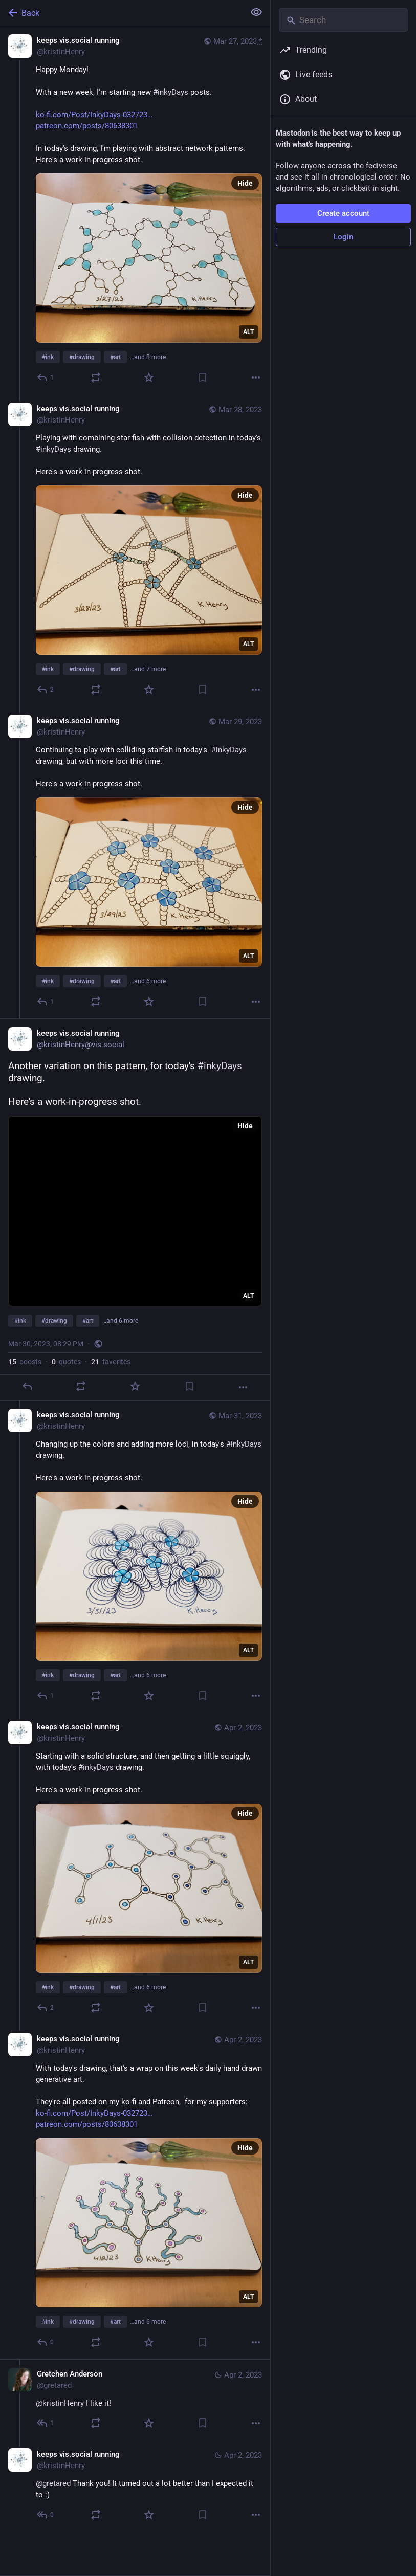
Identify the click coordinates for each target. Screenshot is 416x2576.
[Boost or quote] (96, 377)
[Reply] (46, 377)
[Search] (343, 20)
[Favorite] (149, 377)
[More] (256, 377)
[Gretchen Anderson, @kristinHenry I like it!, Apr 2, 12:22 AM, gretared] (135, 2399)
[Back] (121, 13)
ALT (248, 332)
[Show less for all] (256, 12)
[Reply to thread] (46, 689)
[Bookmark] (202, 377)
